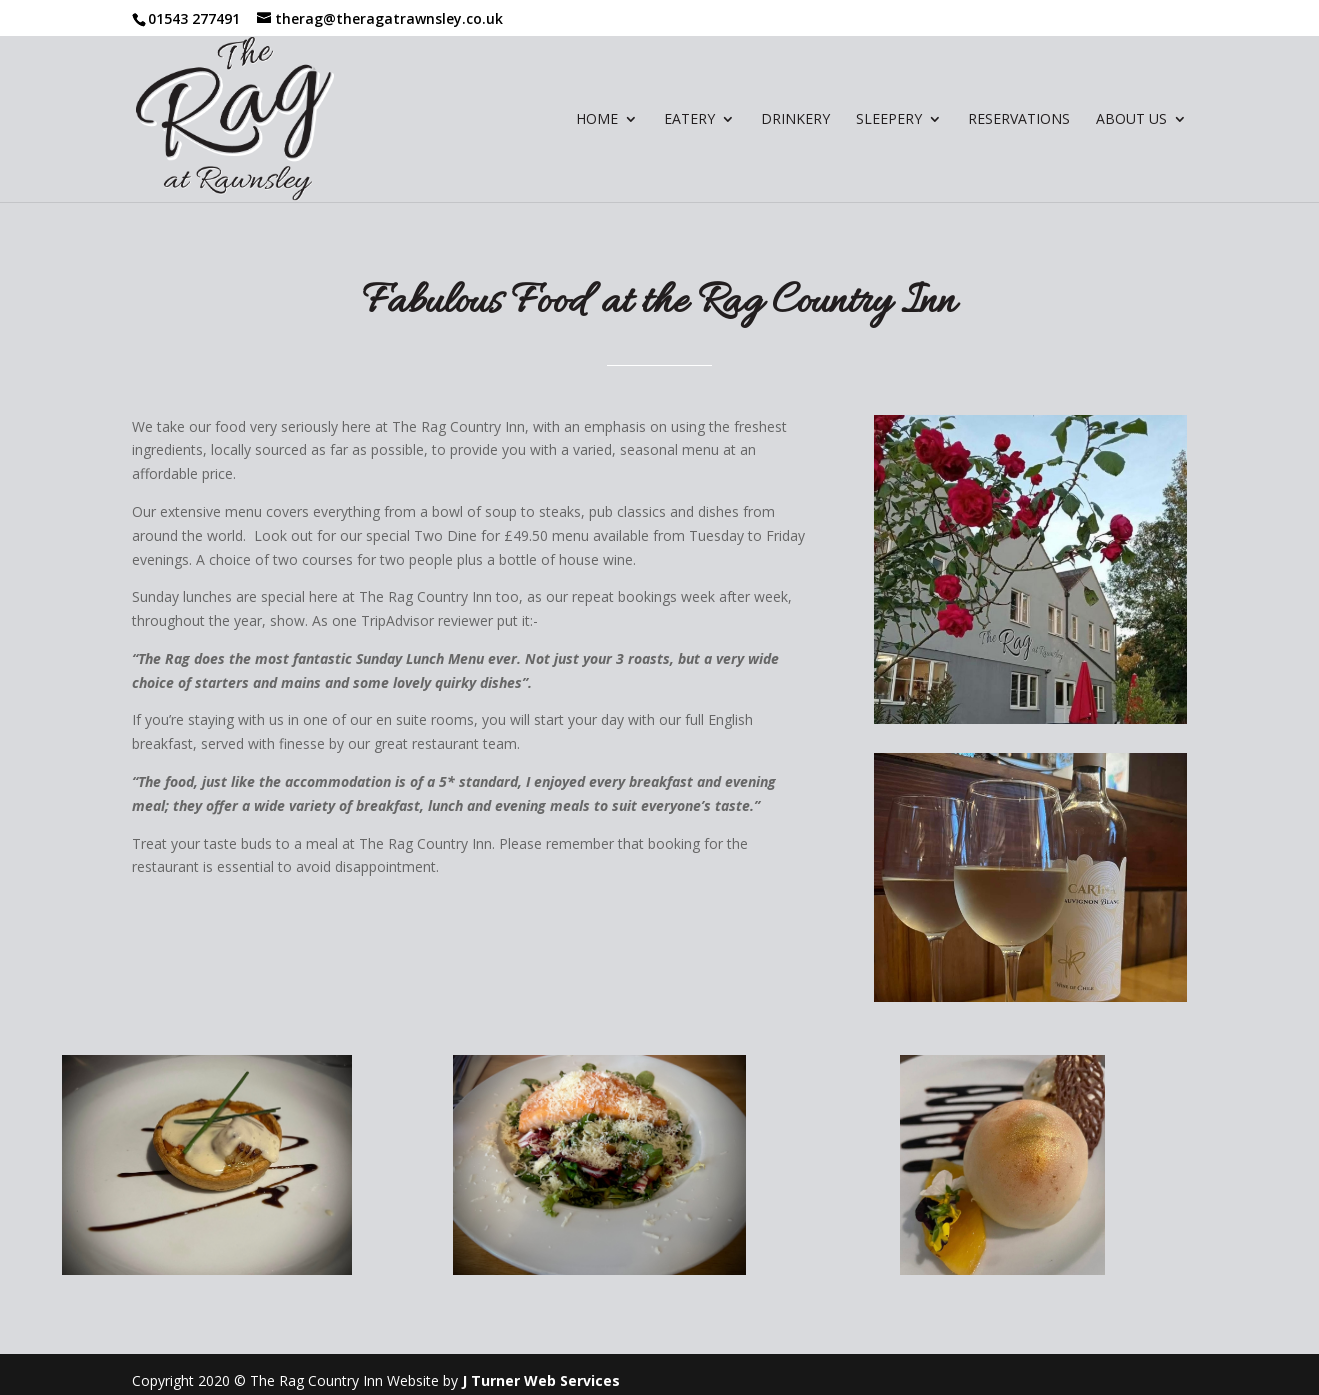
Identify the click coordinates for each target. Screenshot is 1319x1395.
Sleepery (889, 120)
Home (597, 120)
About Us (1131, 120)
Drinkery (795, 120)
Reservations (1019, 120)
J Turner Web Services (541, 1380)
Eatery (689, 120)
